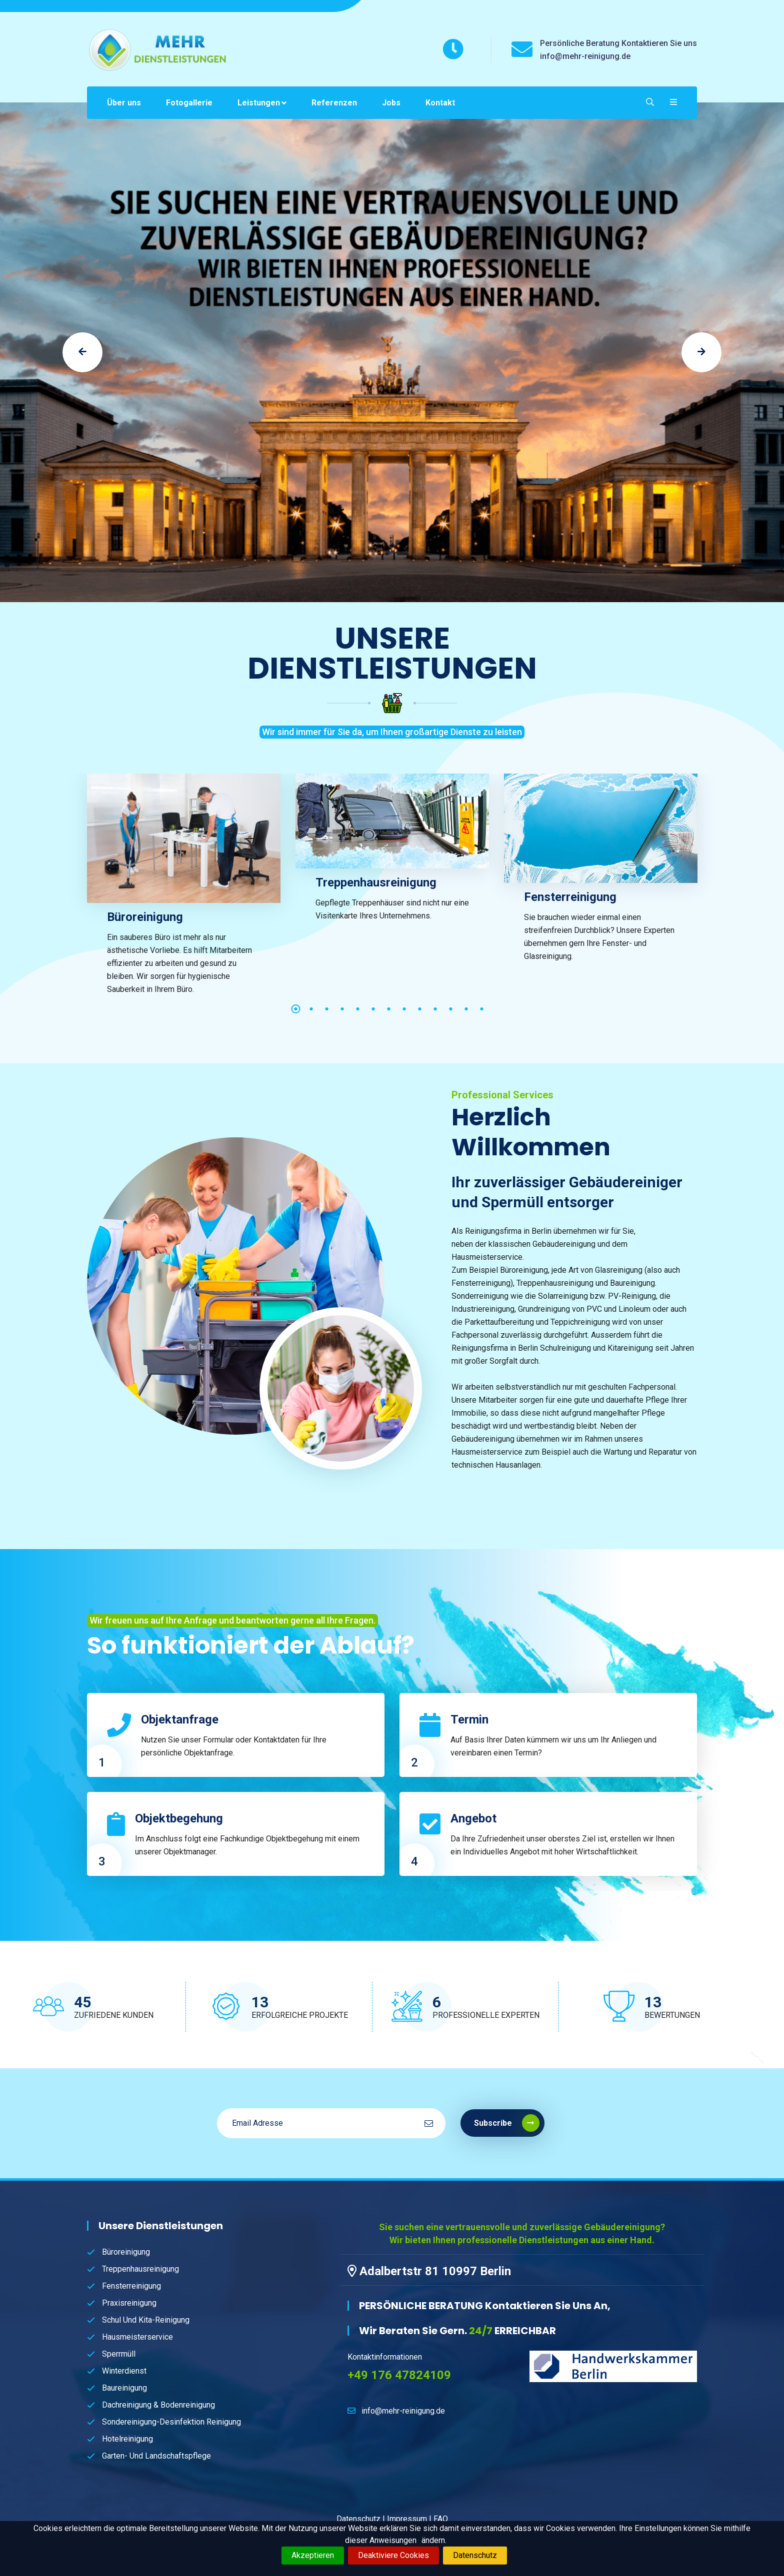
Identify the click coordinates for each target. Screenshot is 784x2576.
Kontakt (440, 102)
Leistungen (259, 102)
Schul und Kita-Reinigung (146, 2320)
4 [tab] (342, 1008)
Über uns (124, 102)
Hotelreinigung (127, 2439)
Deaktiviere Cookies (393, 2555)
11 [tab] (451, 1008)
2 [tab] (311, 1008)
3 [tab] (327, 1008)
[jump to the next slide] (702, 352)
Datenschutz (475, 2555)
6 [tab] (373, 1008)
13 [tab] (482, 1008)
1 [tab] (296, 1008)
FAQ (441, 2519)
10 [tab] (435, 1008)
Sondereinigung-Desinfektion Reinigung (171, 2422)
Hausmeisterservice (137, 2337)
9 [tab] (420, 1008)
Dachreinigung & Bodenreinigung (158, 2405)
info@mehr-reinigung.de (403, 2411)
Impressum (407, 2519)
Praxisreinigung (129, 2303)
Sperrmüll (119, 2354)
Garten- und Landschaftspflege (156, 2456)
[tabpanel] (184, 893)
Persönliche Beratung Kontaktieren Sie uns (618, 43)
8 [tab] (404, 1008)
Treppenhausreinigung (376, 882)
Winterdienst (124, 2371)
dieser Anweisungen (380, 2540)
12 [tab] (466, 1008)
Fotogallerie (189, 102)
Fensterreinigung (570, 897)
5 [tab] (358, 1008)
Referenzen (334, 102)
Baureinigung (124, 2388)
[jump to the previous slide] (82, 352)
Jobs (391, 102)
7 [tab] (389, 1008)
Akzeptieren (313, 2555)
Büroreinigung (145, 917)
